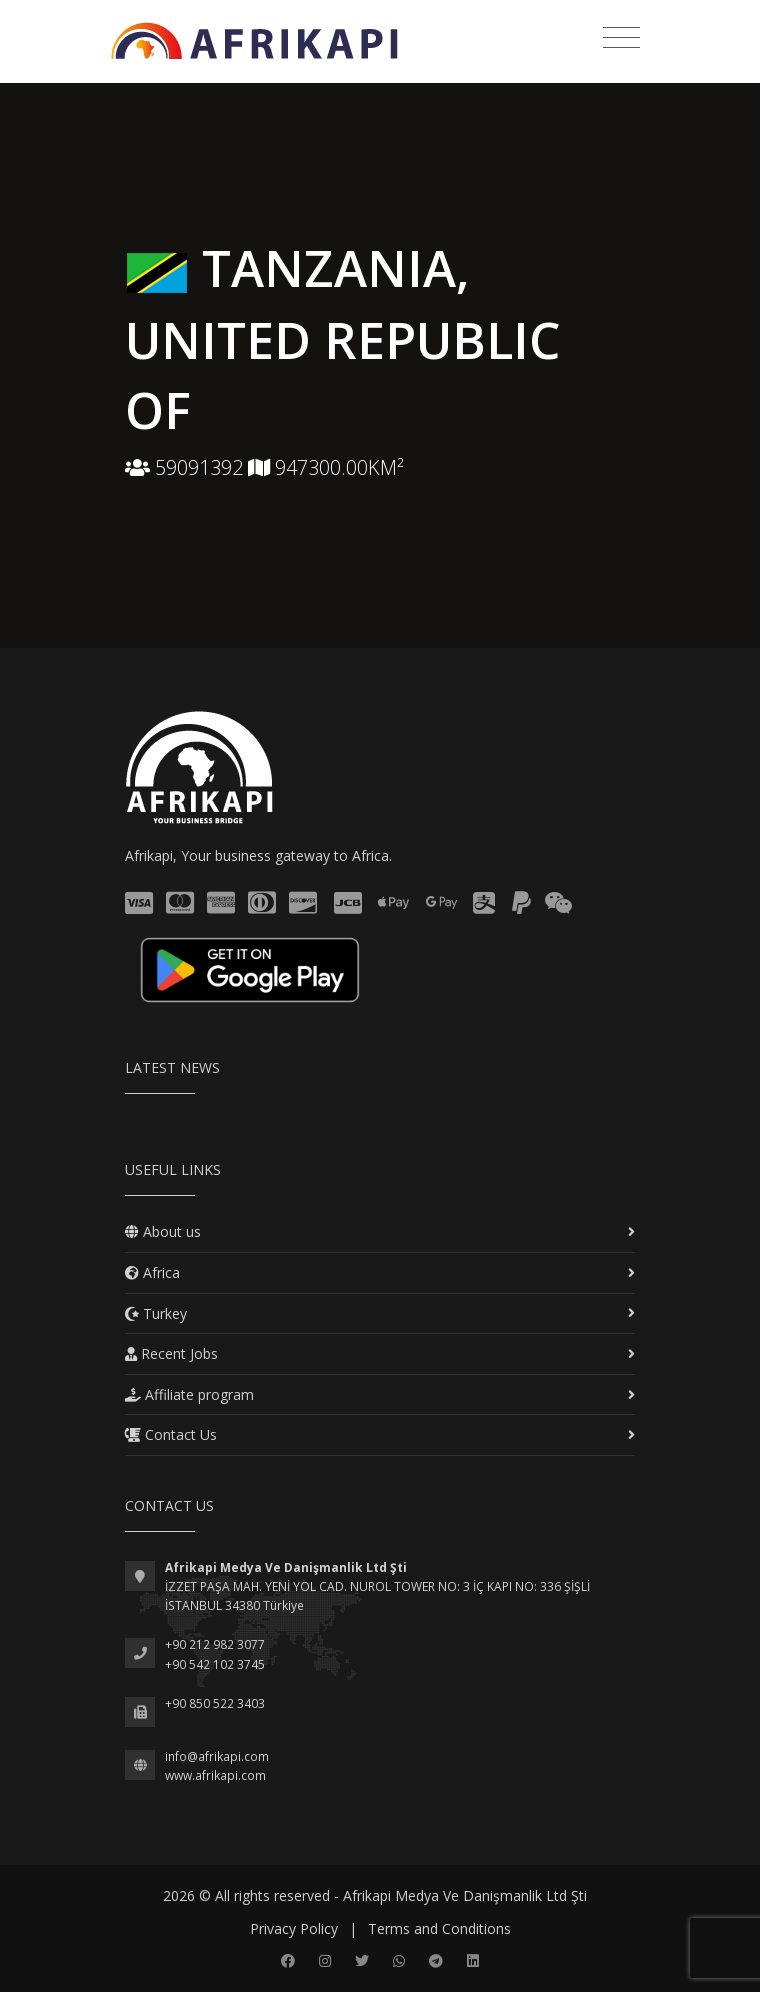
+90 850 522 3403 (215, 1703)
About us (163, 1231)
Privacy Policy (294, 1928)
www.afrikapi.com (215, 1775)
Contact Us (171, 1434)
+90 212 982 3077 (215, 1644)
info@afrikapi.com (217, 1756)
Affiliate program (189, 1394)
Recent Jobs (171, 1353)
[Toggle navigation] (621, 38)
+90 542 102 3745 (215, 1664)
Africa (152, 1272)
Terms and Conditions (439, 1928)
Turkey (156, 1313)
